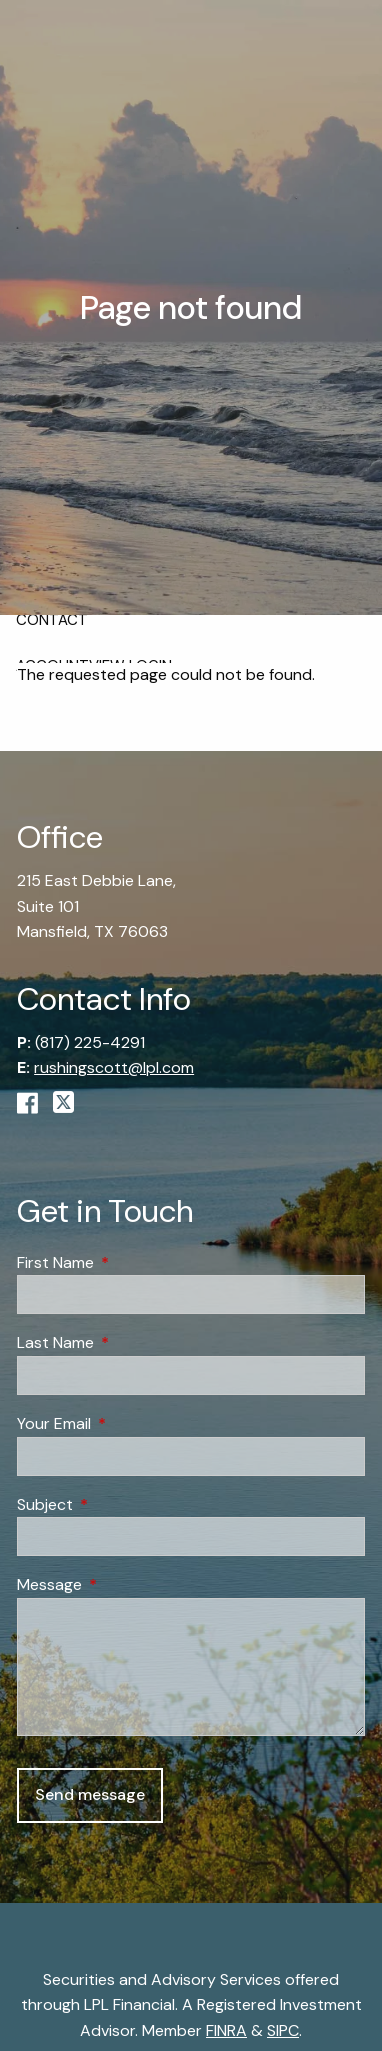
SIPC (283, 2030)
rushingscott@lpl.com (114, 1067)
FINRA (226, 2030)
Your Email (130, 1423)
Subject (121, 1504)
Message (126, 1584)
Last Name (132, 1343)
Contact (52, 620)
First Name (132, 1262)
